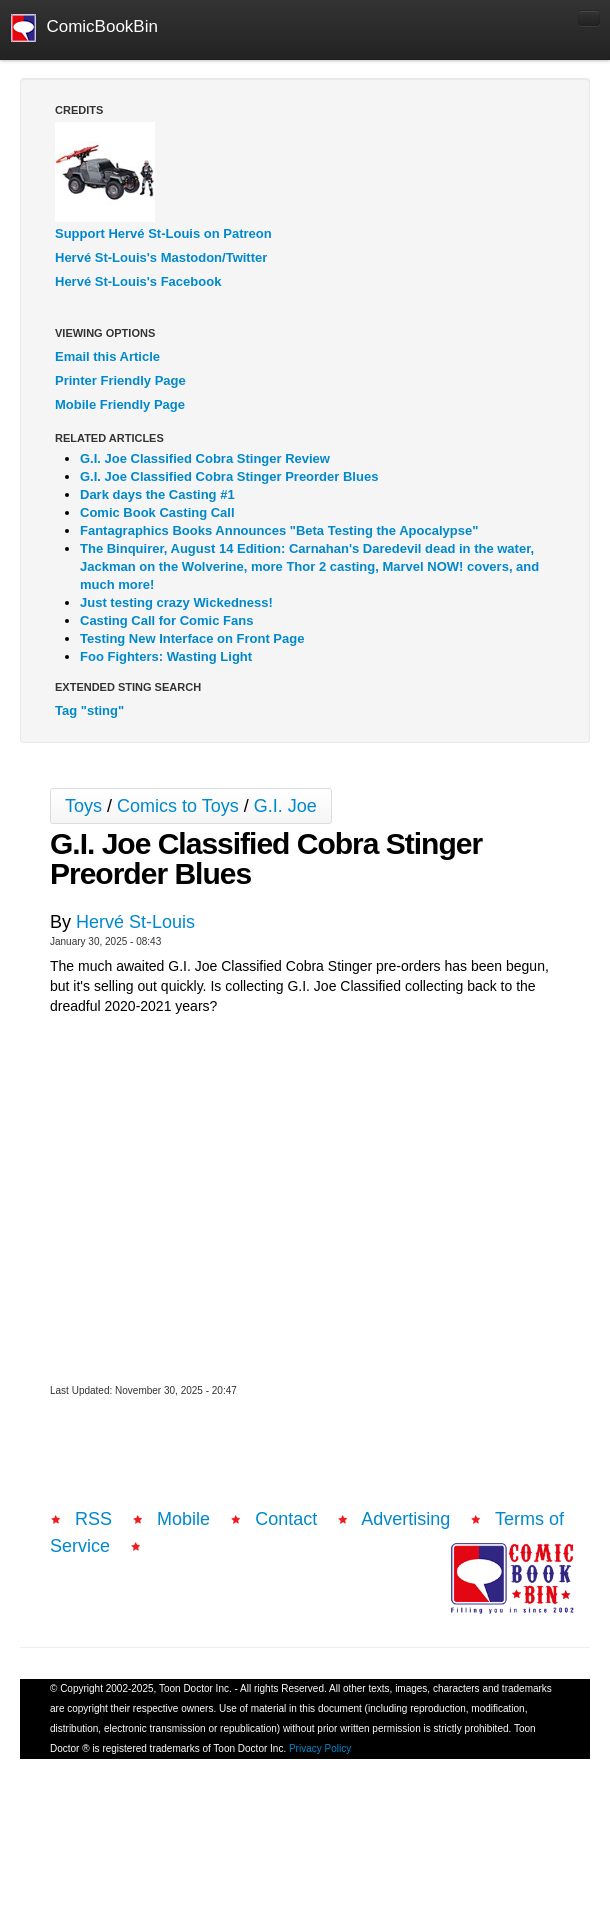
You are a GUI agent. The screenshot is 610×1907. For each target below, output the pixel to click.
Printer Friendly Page (120, 380)
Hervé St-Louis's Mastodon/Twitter (161, 257)
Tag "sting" (89, 710)
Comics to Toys (178, 806)
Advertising (405, 1519)
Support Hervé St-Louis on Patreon (163, 233)
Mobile (183, 1519)
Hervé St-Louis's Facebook (138, 281)
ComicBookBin (84, 28)
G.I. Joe (285, 806)
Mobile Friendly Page (120, 404)
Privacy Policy (320, 1748)
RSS (93, 1519)
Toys (83, 806)
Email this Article (107, 356)
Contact (286, 1519)
